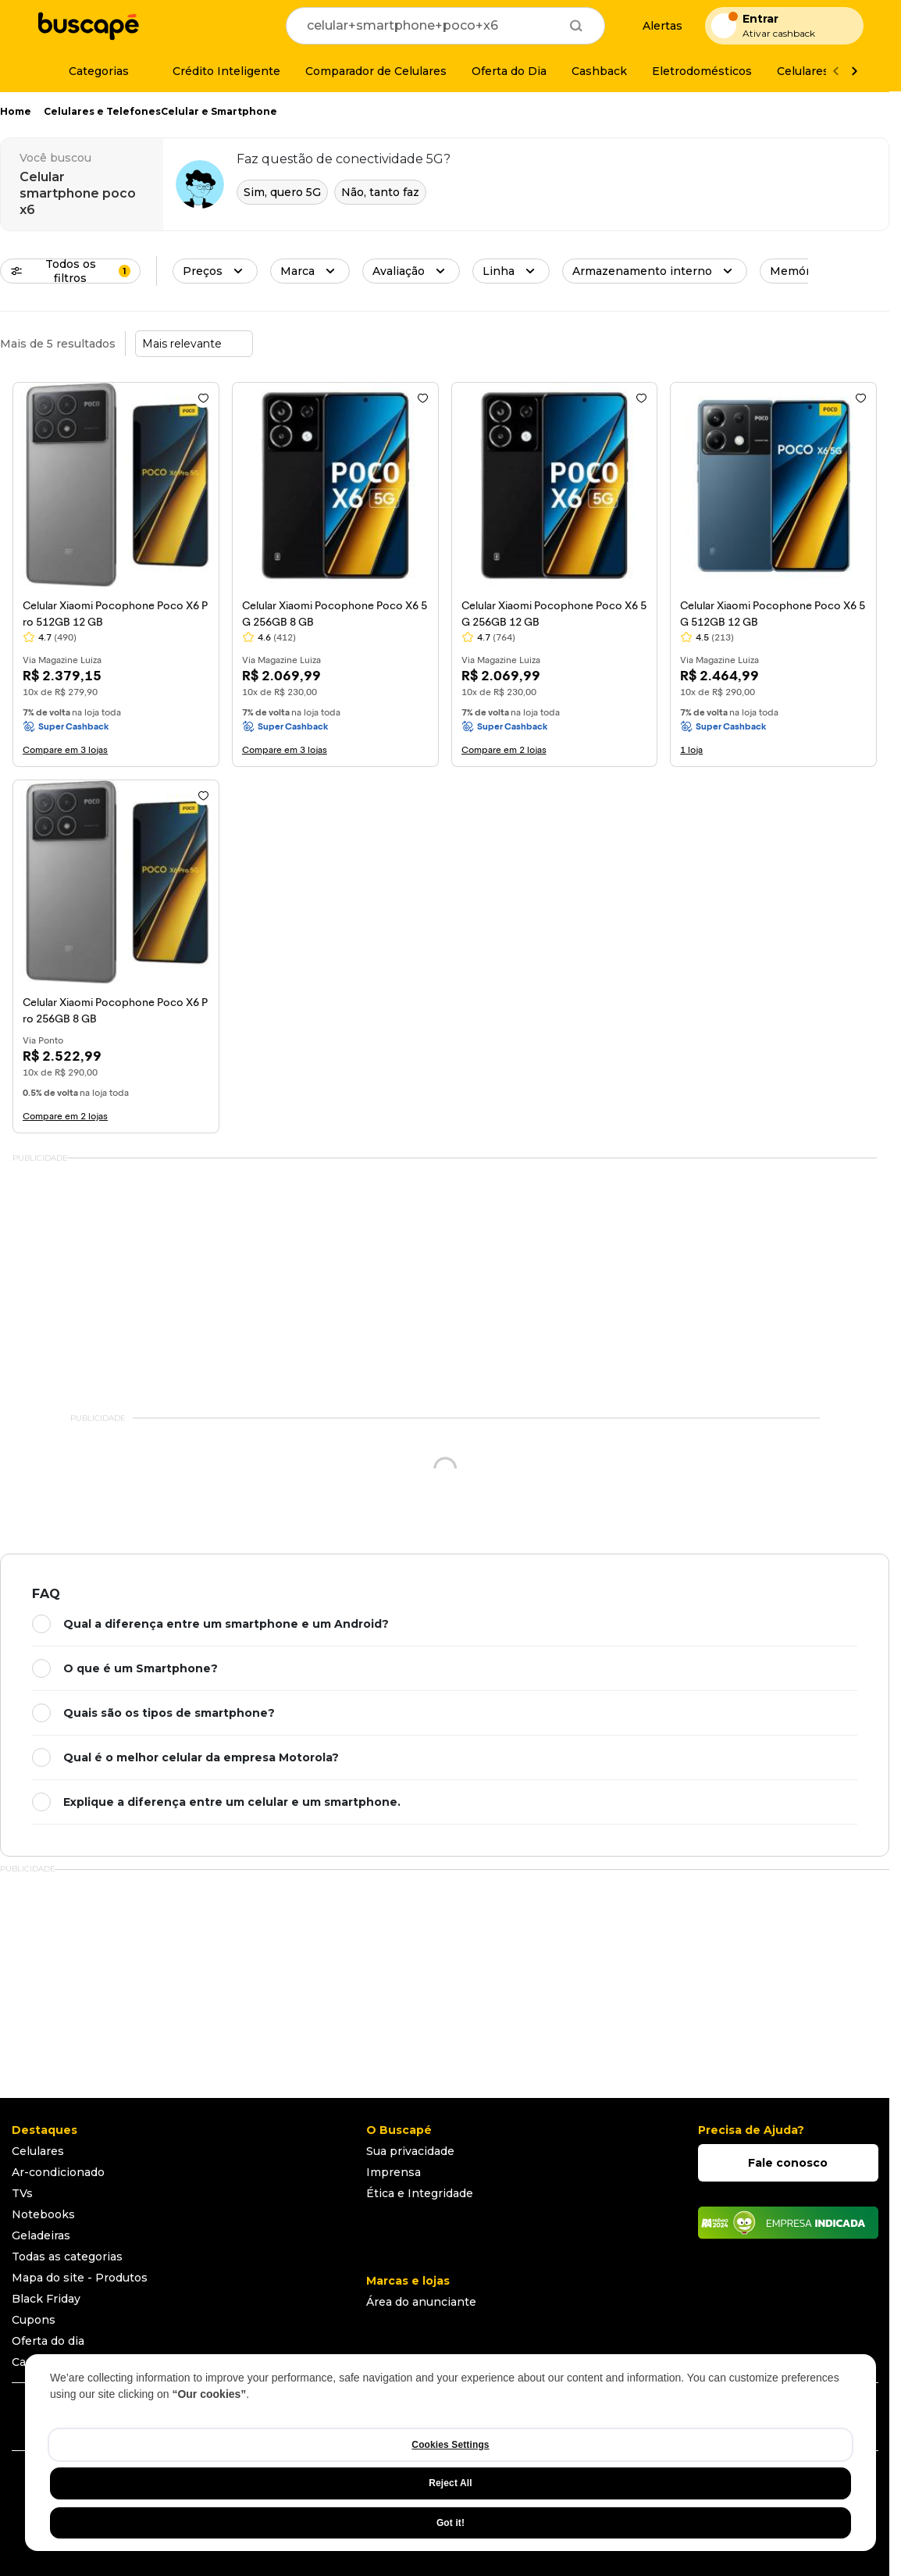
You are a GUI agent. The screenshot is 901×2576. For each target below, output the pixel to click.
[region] (450, 2452)
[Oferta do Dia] (509, 71)
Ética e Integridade (419, 2193)
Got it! (450, 2522)
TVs (22, 2193)
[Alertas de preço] (655, 26)
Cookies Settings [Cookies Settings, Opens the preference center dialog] (450, 2444)
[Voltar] (835, 71)
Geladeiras (41, 2235)
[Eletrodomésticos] (701, 71)
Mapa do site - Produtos (80, 2278)
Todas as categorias (67, 2257)
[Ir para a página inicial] (88, 26)
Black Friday (46, 2299)
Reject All (450, 2483)
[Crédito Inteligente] (217, 71)
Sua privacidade (410, 2151)
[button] (215, 271)
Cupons (33, 2320)
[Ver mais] (854, 71)
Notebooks (43, 2214)
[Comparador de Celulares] (376, 71)
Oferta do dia (48, 2341)
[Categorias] (89, 71)
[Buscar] (576, 25)
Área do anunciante (421, 2302)
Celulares (38, 2151)
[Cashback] (599, 71)
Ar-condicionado (58, 2172)
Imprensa (393, 2172)
